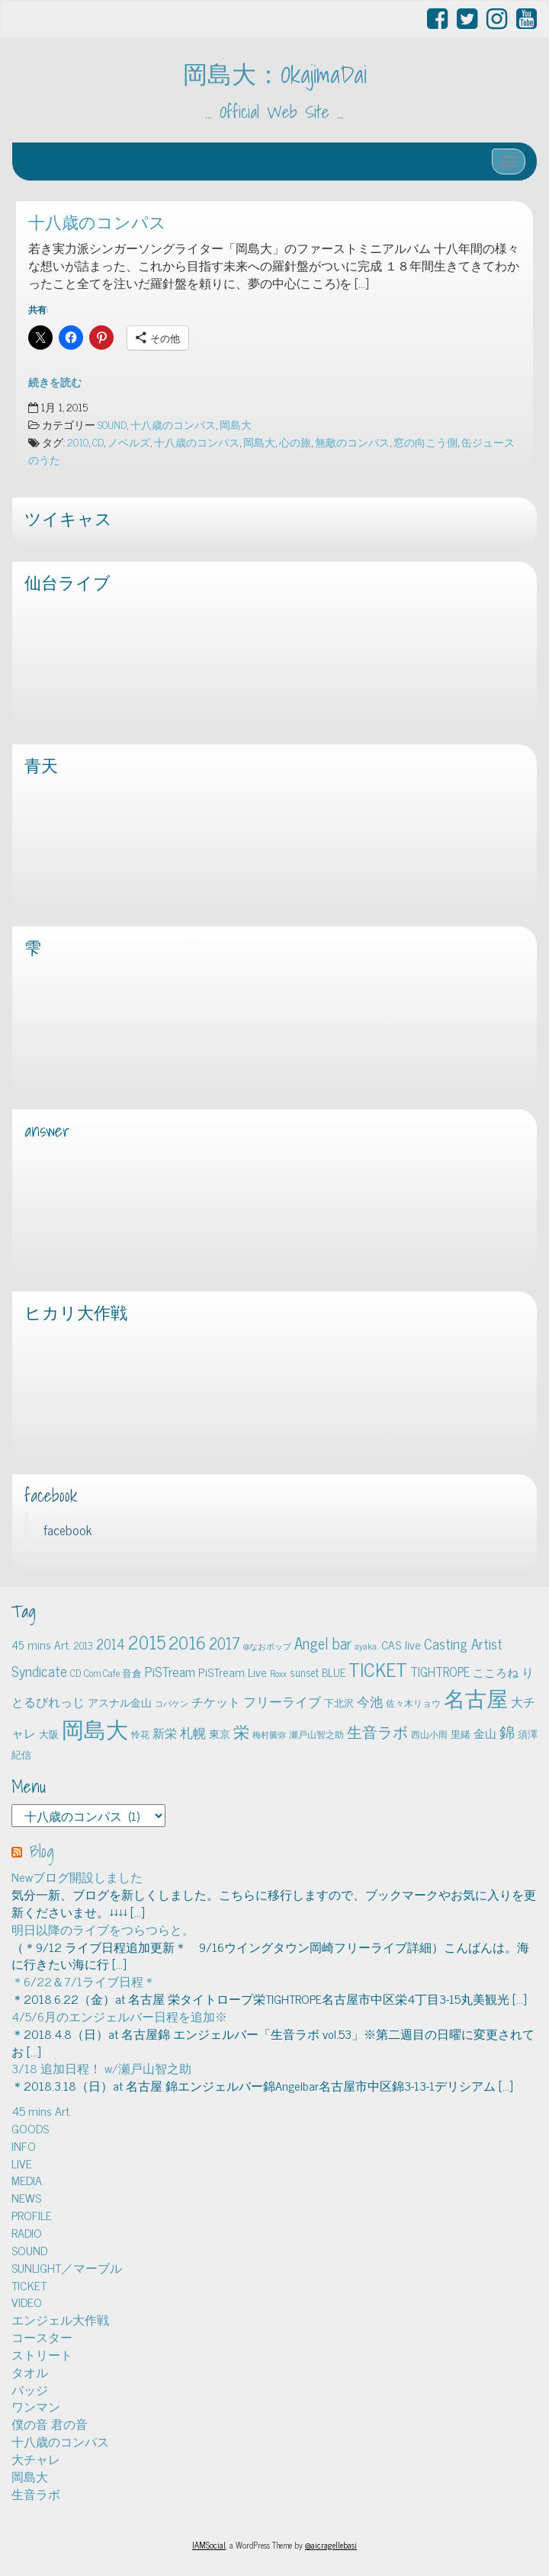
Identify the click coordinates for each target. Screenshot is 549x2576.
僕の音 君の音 (49, 2424)
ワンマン (35, 2406)
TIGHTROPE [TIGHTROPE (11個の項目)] (440, 1671)
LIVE (21, 2163)
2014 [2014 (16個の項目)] (110, 1643)
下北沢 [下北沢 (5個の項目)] (339, 1702)
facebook (50, 1495)
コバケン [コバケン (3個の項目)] (171, 1703)
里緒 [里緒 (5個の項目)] (460, 1734)
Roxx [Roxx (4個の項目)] (278, 1673)
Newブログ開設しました (77, 1876)
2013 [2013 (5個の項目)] (83, 1645)
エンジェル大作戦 (60, 2319)
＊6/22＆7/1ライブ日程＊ (83, 1981)
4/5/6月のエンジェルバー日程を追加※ (119, 2016)
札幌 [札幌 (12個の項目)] (193, 1732)
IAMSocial (209, 2545)
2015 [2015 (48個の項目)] (146, 1641)
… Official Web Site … (274, 112)
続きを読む (55, 381)
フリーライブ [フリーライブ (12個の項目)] (282, 1701)
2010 (77, 442)
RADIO (26, 2232)
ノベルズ (129, 442)
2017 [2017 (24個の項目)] (224, 1643)
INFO (23, 2145)
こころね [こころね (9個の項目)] (495, 1672)
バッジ (29, 2389)
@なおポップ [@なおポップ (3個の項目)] (267, 1646)
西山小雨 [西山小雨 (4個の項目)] (429, 1734)
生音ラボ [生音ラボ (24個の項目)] (377, 1731)
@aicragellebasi (331, 2545)
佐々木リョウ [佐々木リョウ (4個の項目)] (413, 1702)
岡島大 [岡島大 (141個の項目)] (95, 1728)
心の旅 (295, 442)
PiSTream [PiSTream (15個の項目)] (170, 1671)
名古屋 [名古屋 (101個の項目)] (476, 1697)
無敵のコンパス (352, 442)
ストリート (41, 2354)
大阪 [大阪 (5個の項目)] (49, 1734)
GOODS (30, 2128)
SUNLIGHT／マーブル (66, 2267)
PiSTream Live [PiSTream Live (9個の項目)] (232, 1672)
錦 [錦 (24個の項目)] (507, 1731)
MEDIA (26, 2180)
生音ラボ (35, 2494)
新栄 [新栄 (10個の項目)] (164, 1732)
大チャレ (35, 2459)
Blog (42, 1851)
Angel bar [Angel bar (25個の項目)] (323, 1643)
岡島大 (236, 424)
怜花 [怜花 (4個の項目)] (140, 1734)
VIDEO (26, 2302)
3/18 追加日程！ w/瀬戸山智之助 (101, 2068)
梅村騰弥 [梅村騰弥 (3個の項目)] (269, 1734)
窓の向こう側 (425, 442)
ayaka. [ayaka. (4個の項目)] (366, 1645)
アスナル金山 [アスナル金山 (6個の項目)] (120, 1702)
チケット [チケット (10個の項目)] (215, 1701)
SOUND (112, 424)
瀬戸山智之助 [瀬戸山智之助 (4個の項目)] (316, 1734)
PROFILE (31, 2215)
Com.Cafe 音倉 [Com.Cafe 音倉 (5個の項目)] (113, 1673)
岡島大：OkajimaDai (275, 74)
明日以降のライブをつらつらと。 (102, 1929)
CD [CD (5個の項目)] (75, 1673)
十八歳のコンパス (97, 222)
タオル (29, 2372)
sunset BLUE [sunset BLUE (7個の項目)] (317, 1672)
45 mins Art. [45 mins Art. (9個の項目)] (41, 1644)
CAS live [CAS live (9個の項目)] (401, 1644)
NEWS (26, 2197)
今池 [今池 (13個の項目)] (370, 1701)
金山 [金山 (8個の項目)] (485, 1732)
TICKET (29, 2285)
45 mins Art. (41, 2110)
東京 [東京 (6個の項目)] (219, 1733)
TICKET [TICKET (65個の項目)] (377, 1669)
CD (98, 442)
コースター (41, 2337)
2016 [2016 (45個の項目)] (187, 1641)
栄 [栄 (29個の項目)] (241, 1730)
